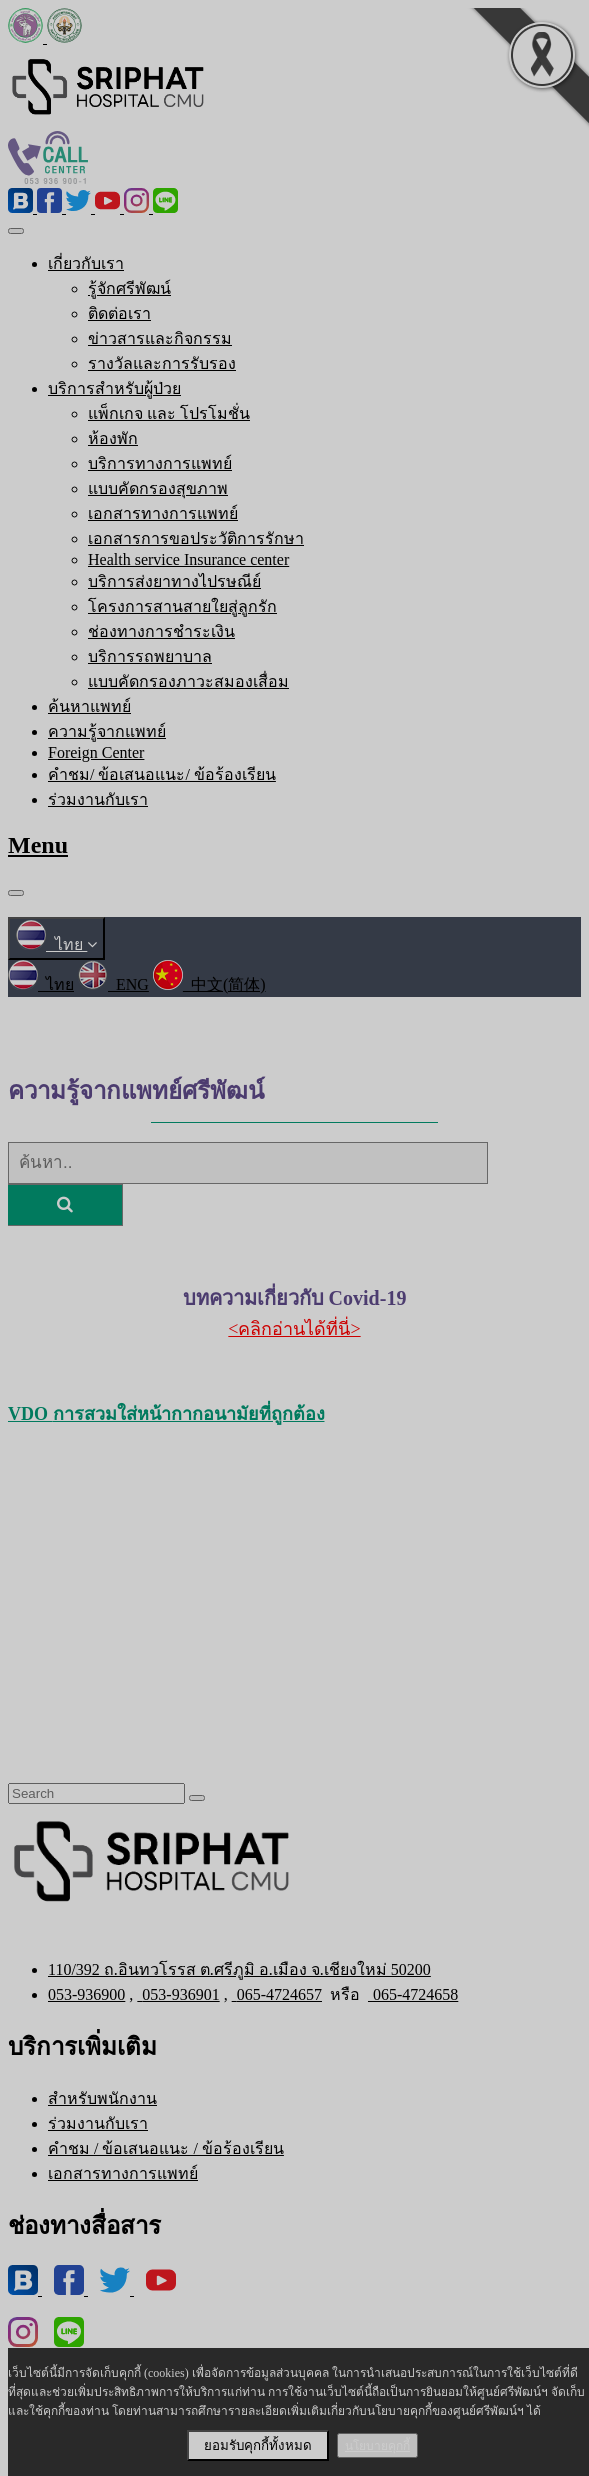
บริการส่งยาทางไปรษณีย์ (174, 581)
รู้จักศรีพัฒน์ (129, 288)
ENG (113, 984)
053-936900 (86, 1994)
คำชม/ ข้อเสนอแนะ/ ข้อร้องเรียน (162, 774)
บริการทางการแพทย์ (160, 463)
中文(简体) (209, 984)
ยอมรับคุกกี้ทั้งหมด (258, 2445)
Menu (38, 845)
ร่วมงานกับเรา (98, 799)
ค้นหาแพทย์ (89, 706)
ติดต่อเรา (119, 313)
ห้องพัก (113, 438)
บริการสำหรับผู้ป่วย (114, 388)
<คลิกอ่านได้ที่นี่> (294, 1329)
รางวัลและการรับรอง (162, 363)
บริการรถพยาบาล (150, 656)
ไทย (56, 944)
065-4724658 (413, 1994)
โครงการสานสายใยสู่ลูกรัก (182, 606)
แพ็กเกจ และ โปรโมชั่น (169, 413)
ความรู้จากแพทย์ (107, 731)
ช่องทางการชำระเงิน (161, 631)
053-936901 (178, 1994)
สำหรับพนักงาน (102, 2098)
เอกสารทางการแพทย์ (163, 513)
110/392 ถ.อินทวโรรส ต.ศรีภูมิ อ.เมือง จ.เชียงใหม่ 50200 (239, 1969)
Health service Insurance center (188, 559)
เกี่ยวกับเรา (86, 263)
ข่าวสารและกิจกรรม (160, 338)
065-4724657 (277, 1994)
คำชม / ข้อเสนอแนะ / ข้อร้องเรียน (166, 2148)
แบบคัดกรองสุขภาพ (158, 488)
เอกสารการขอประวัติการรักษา (196, 538)
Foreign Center (96, 752)
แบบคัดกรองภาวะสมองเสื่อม (188, 681)
